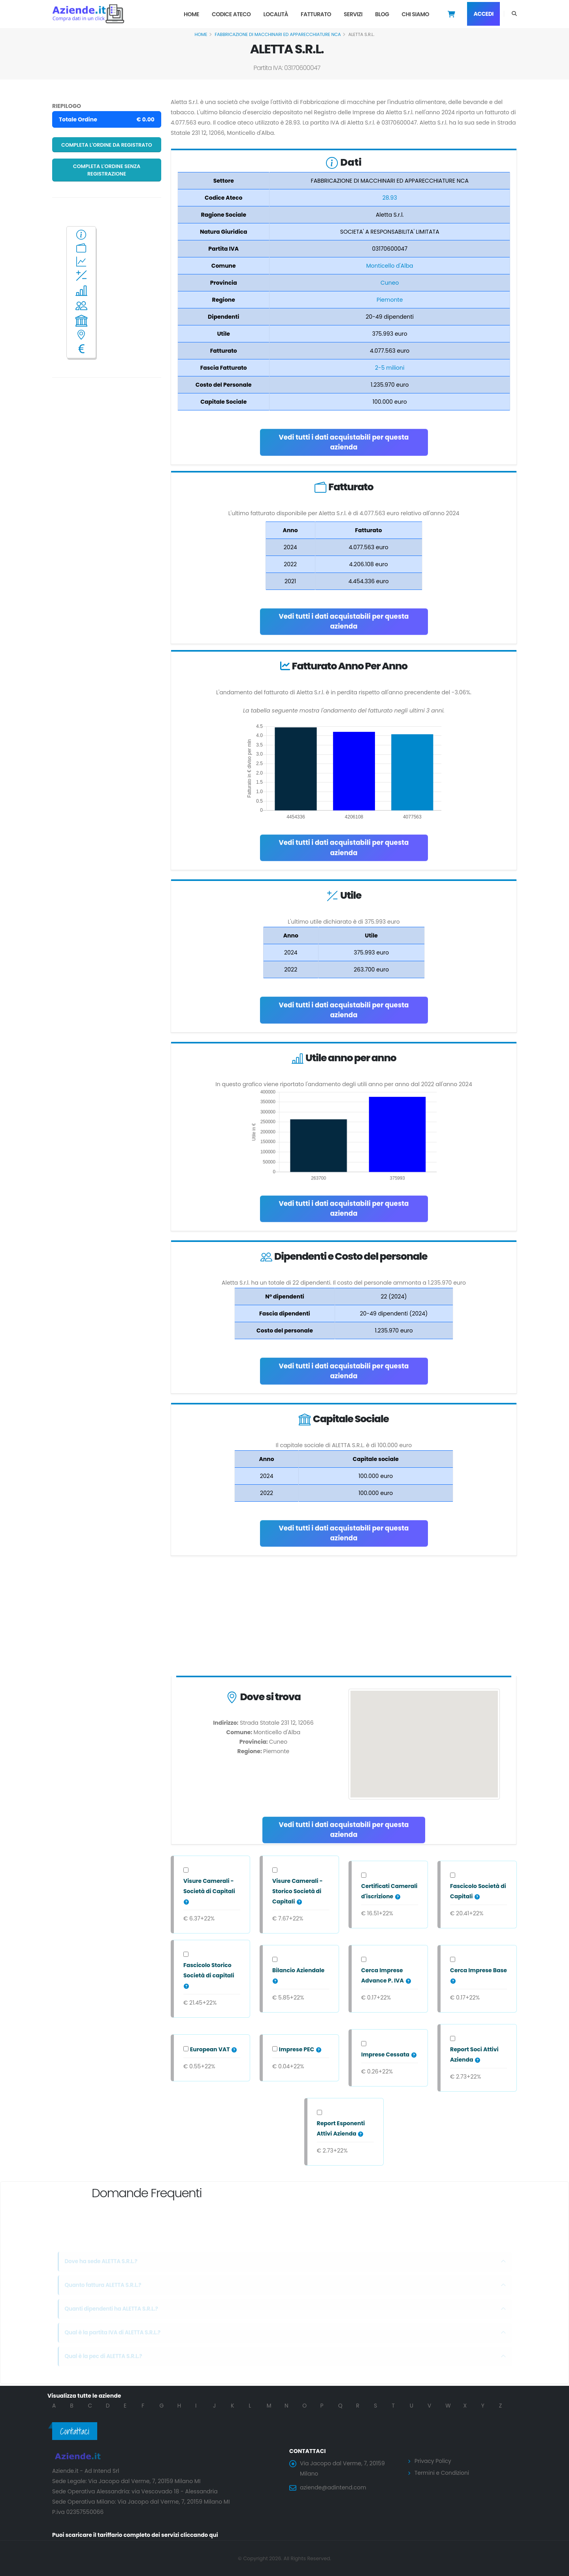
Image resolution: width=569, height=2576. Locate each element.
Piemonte (390, 300)
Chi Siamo (415, 14)
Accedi (483, 14)
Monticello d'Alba (389, 266)
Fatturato (316, 14)
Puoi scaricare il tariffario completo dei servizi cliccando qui (136, 2535)
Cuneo (390, 283)
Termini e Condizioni (442, 2472)
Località (275, 14)
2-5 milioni (389, 368)
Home (191, 14)
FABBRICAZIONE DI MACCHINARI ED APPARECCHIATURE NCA (278, 34)
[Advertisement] (344, 1617)
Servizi (353, 14)
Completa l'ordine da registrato (106, 145)
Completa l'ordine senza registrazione (107, 170)
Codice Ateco (231, 14)
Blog (382, 14)
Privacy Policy (433, 2461)
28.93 (389, 198)
